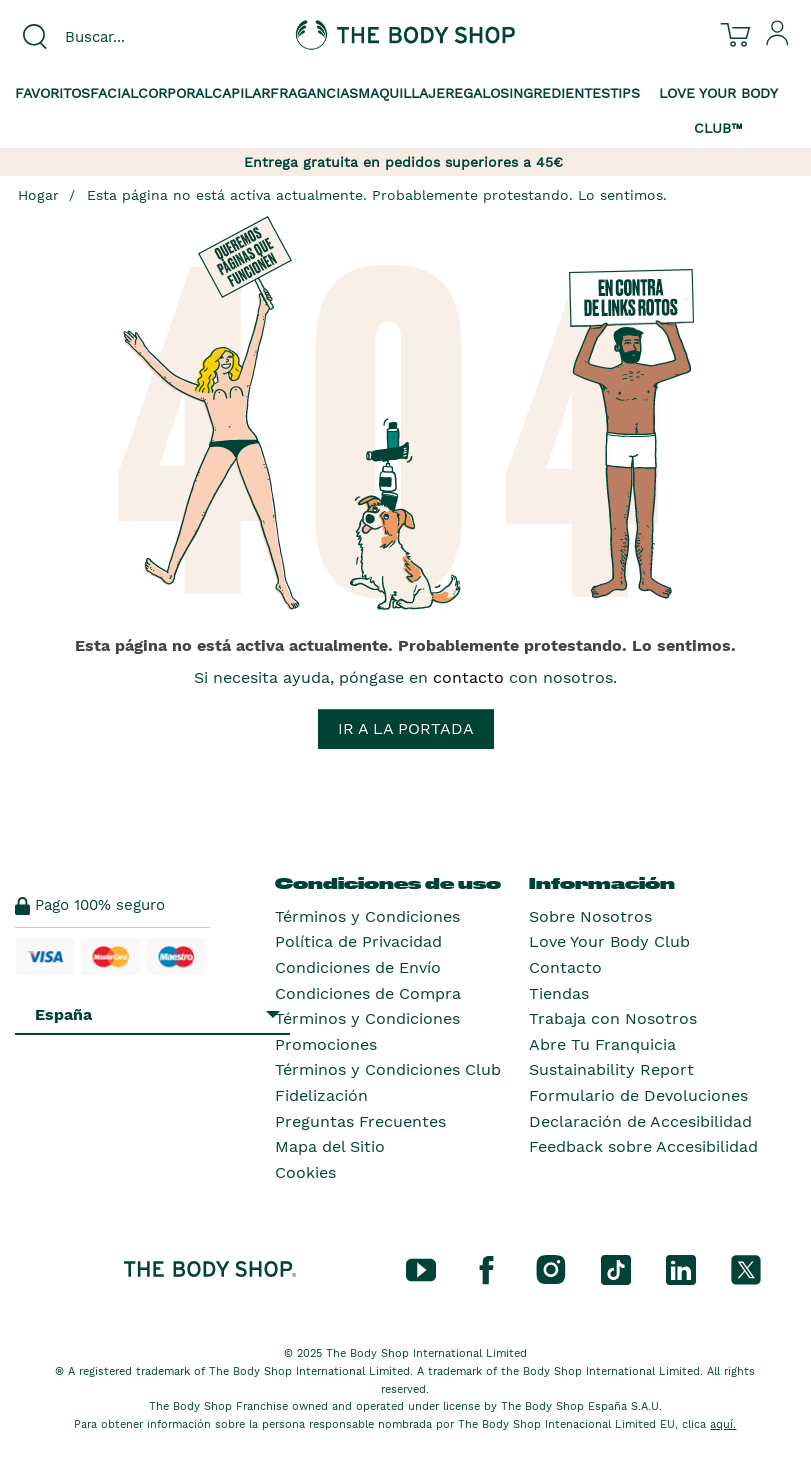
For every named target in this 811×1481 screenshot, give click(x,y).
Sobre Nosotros (590, 916)
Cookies (305, 1172)
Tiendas (559, 993)
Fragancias (314, 93)
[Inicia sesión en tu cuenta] (778, 41)
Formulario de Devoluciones (638, 1095)
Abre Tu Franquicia (602, 1044)
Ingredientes (559, 93)
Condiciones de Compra (368, 993)
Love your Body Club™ (718, 110)
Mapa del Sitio (330, 1146)
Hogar (38, 195)
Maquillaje (401, 93)
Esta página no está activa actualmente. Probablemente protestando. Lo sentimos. (377, 195)
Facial (114, 93)
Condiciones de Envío (358, 967)
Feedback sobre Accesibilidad (643, 1146)
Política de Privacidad (358, 941)
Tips (625, 93)
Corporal (175, 93)
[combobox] (135, 37)
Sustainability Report (611, 1069)
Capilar (241, 93)
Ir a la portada (406, 728)
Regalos (477, 93)
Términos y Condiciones (367, 916)
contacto (468, 677)
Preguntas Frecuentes (360, 1121)
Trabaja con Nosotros (613, 1018)
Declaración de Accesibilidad (640, 1121)
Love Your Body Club (609, 941)
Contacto (565, 967)
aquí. (723, 1424)
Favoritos (52, 93)
